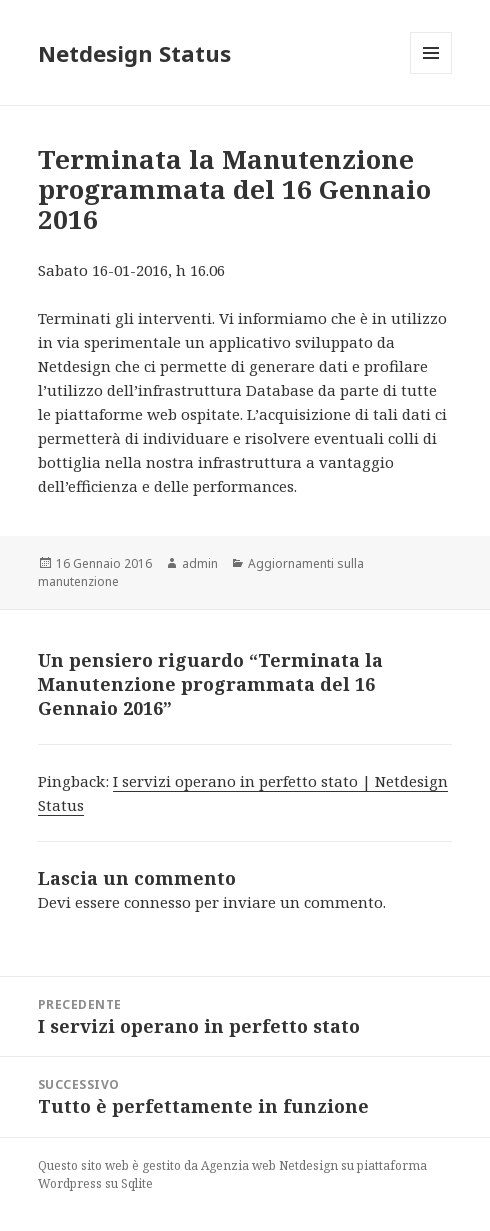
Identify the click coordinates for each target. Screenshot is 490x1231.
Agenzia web (238, 1165)
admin (200, 563)
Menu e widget (431, 73)
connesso (157, 902)
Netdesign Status (134, 53)
